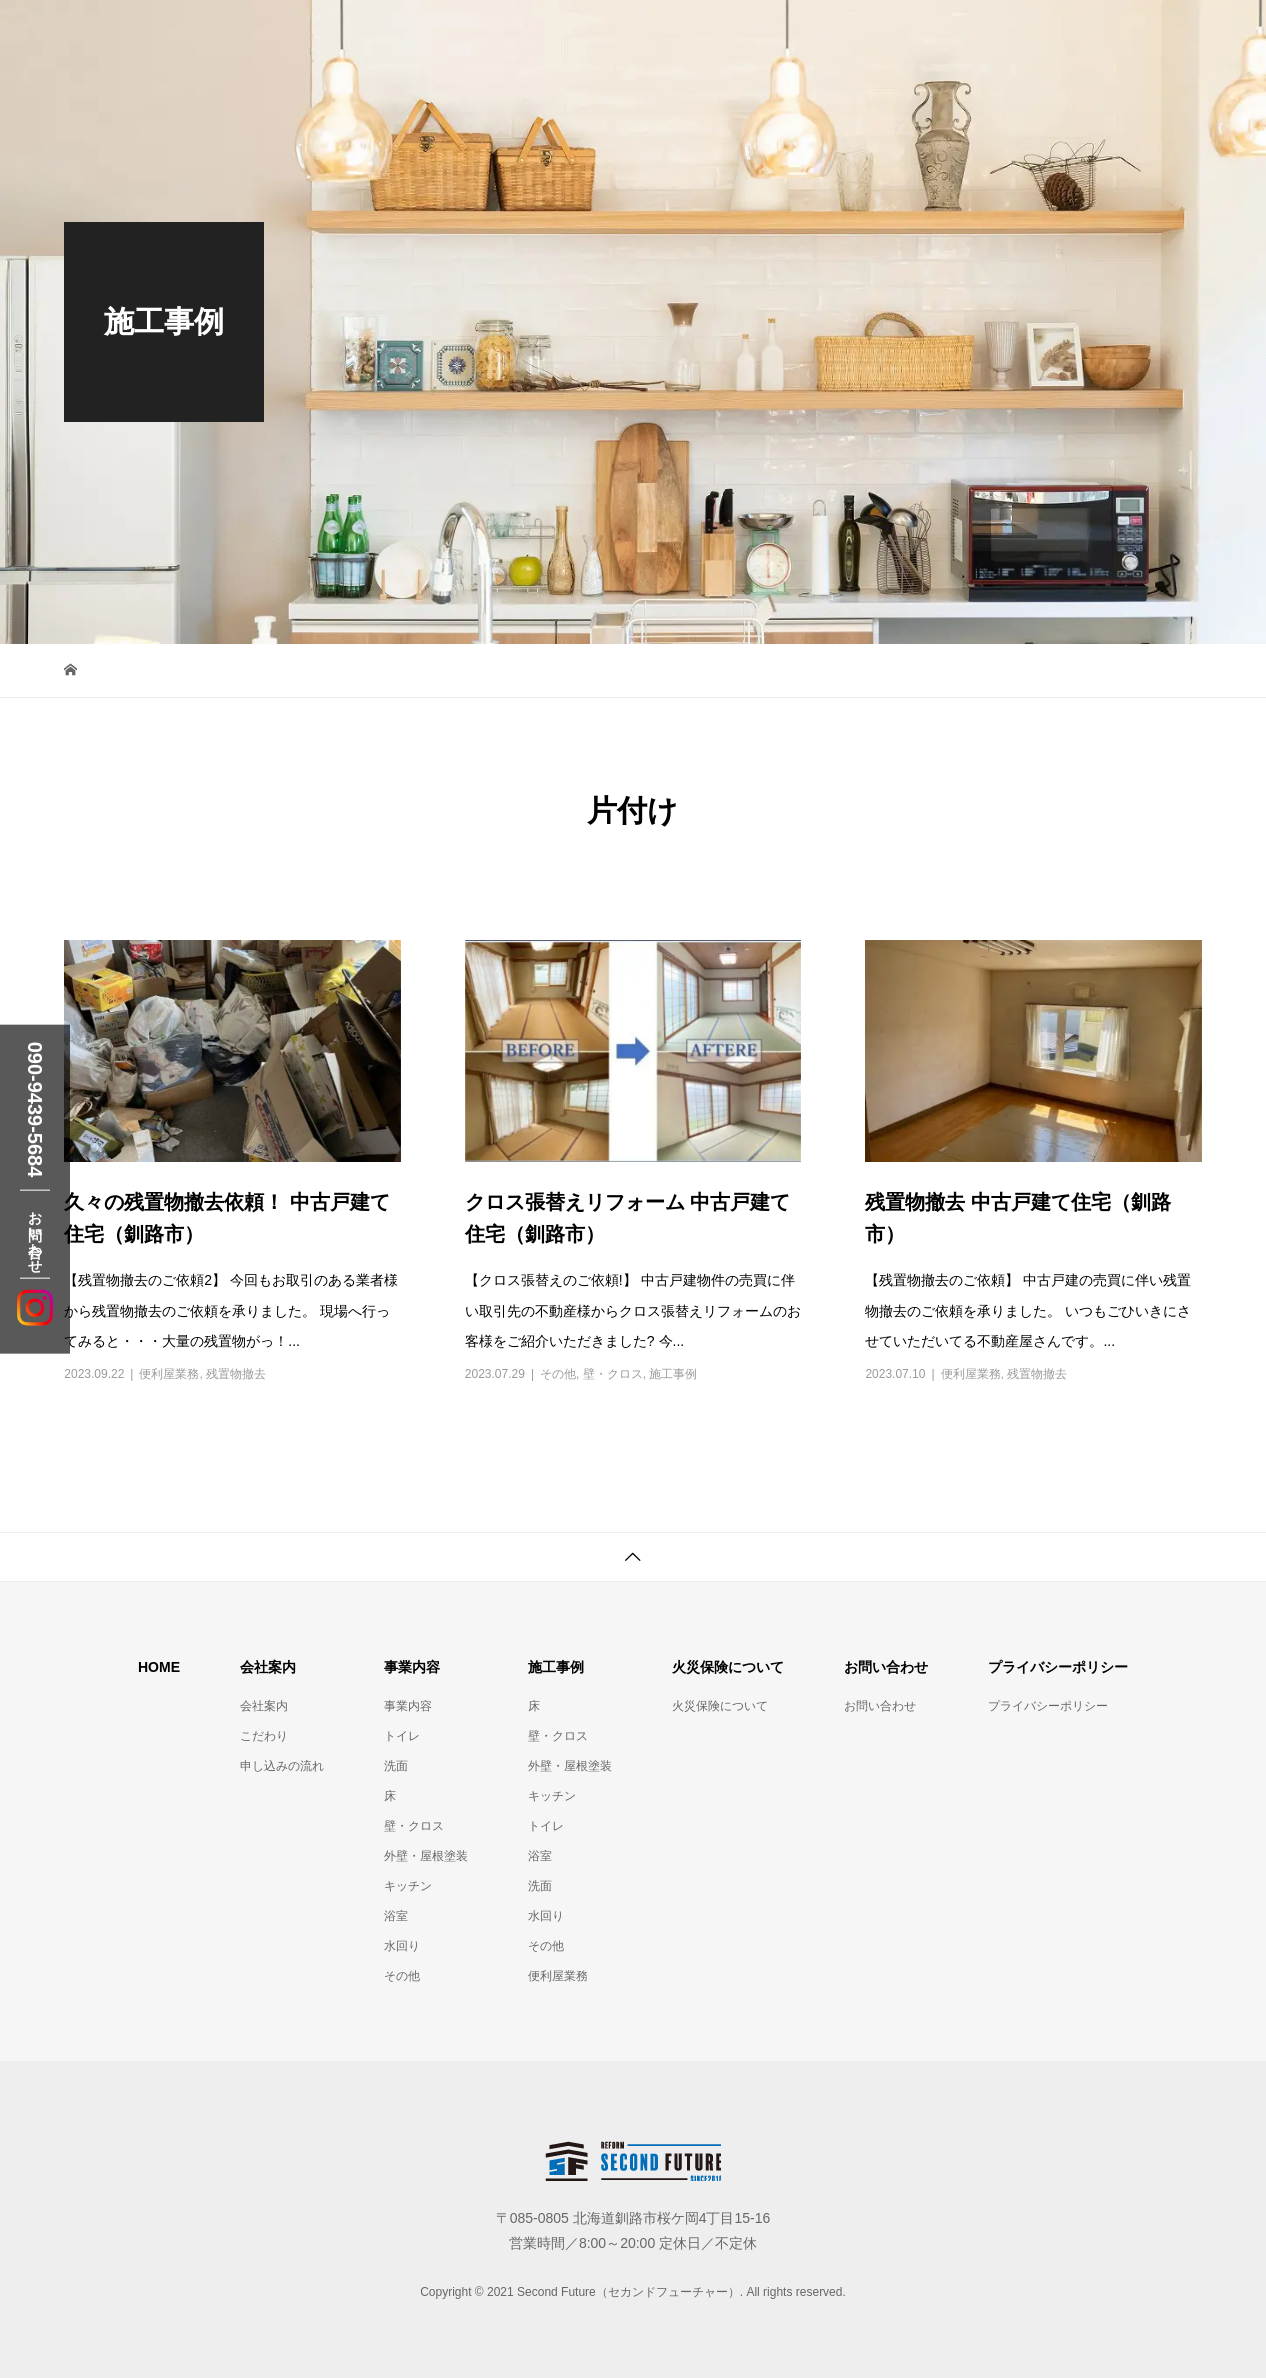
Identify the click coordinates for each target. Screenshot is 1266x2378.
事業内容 (408, 1706)
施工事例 (673, 1374)
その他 (558, 1374)
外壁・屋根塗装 (426, 1856)
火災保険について (720, 1706)
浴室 (396, 1916)
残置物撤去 (236, 1374)
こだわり (264, 1736)
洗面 (396, 1766)
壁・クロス (613, 1374)
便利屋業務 (169, 1374)
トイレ (402, 1736)
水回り (402, 1946)
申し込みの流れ (282, 1766)
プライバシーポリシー (1048, 1706)
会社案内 (264, 1706)
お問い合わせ (880, 1706)
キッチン (408, 1886)
